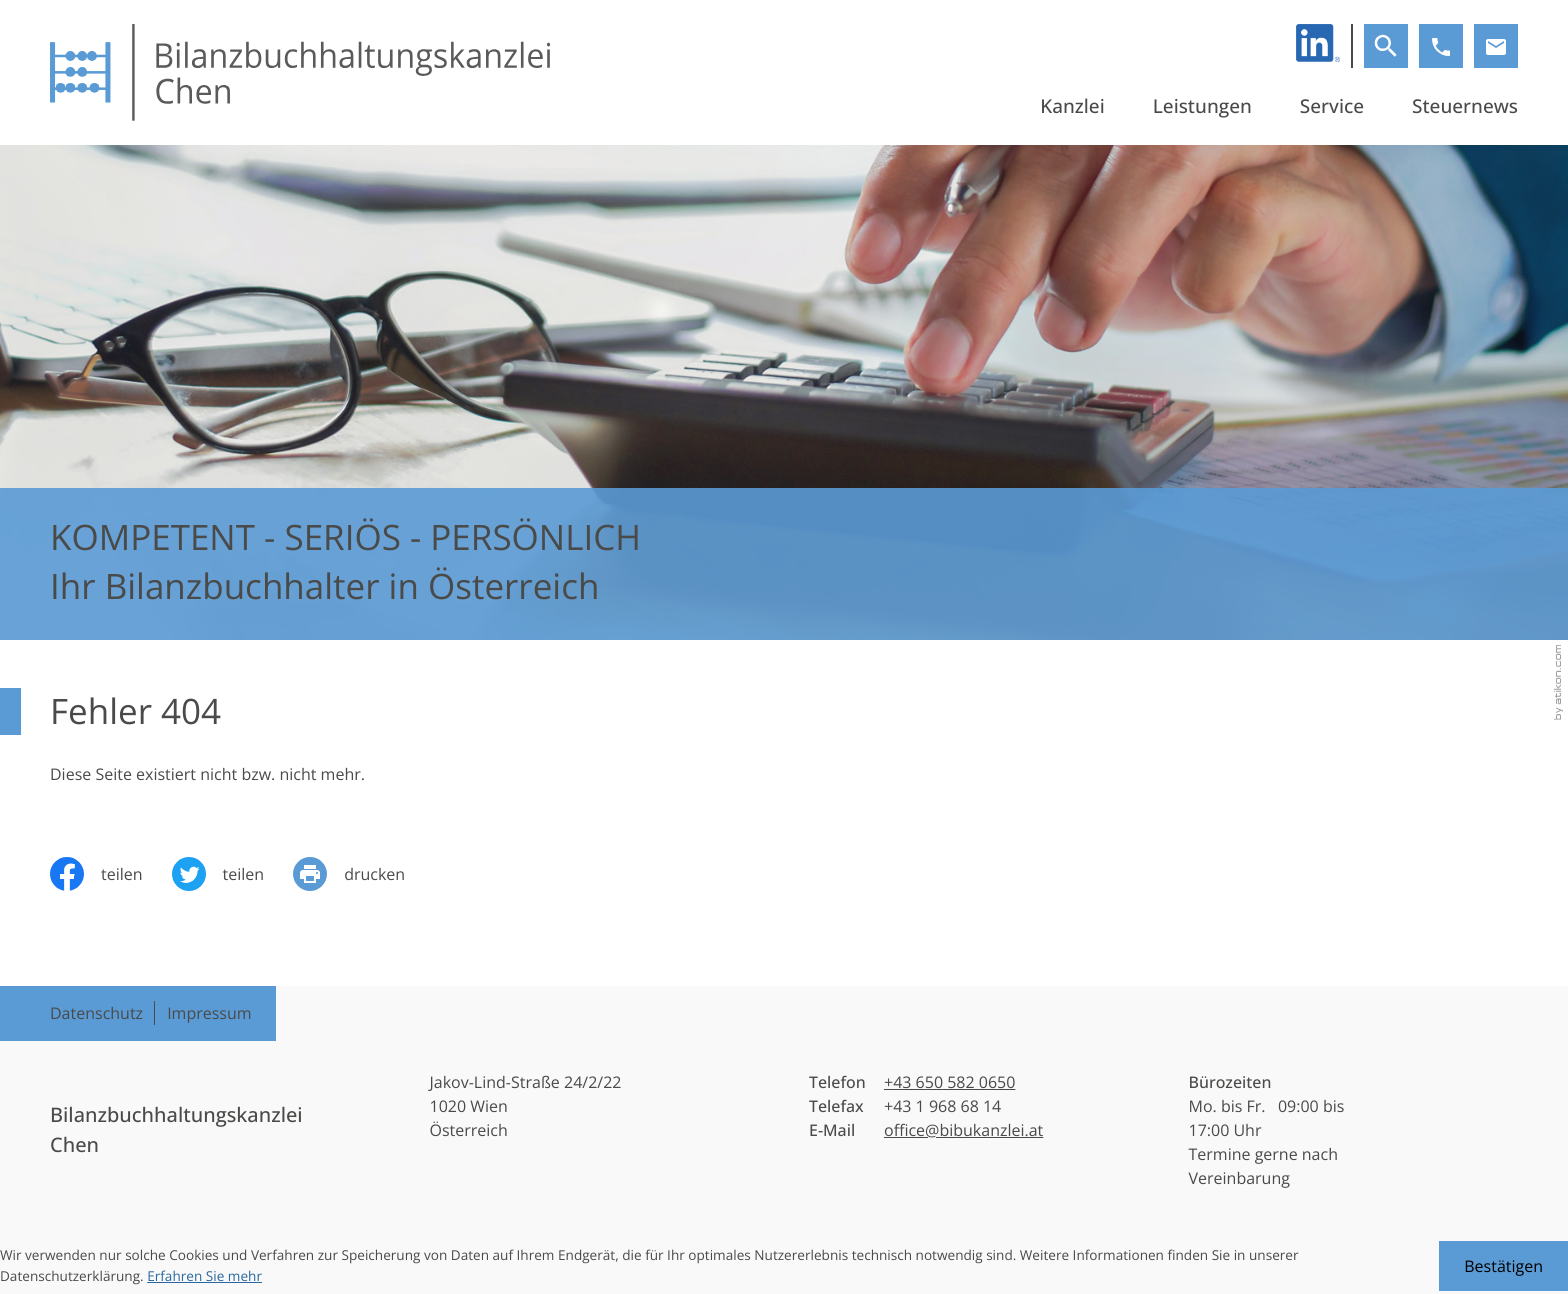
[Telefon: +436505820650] (949, 1082)
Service (1332, 106)
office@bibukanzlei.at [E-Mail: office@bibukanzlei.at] (963, 1130)
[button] (1441, 46)
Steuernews (1465, 106)
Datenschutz (96, 1013)
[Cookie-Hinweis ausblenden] (1503, 1266)
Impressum (209, 1013)
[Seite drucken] (363, 874)
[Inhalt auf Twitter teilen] (233, 874)
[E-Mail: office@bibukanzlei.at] (1496, 46)
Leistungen (1202, 106)
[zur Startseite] (300, 72)
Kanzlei (1072, 106)
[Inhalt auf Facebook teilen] (111, 874)
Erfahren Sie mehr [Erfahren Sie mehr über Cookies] (204, 1275)
